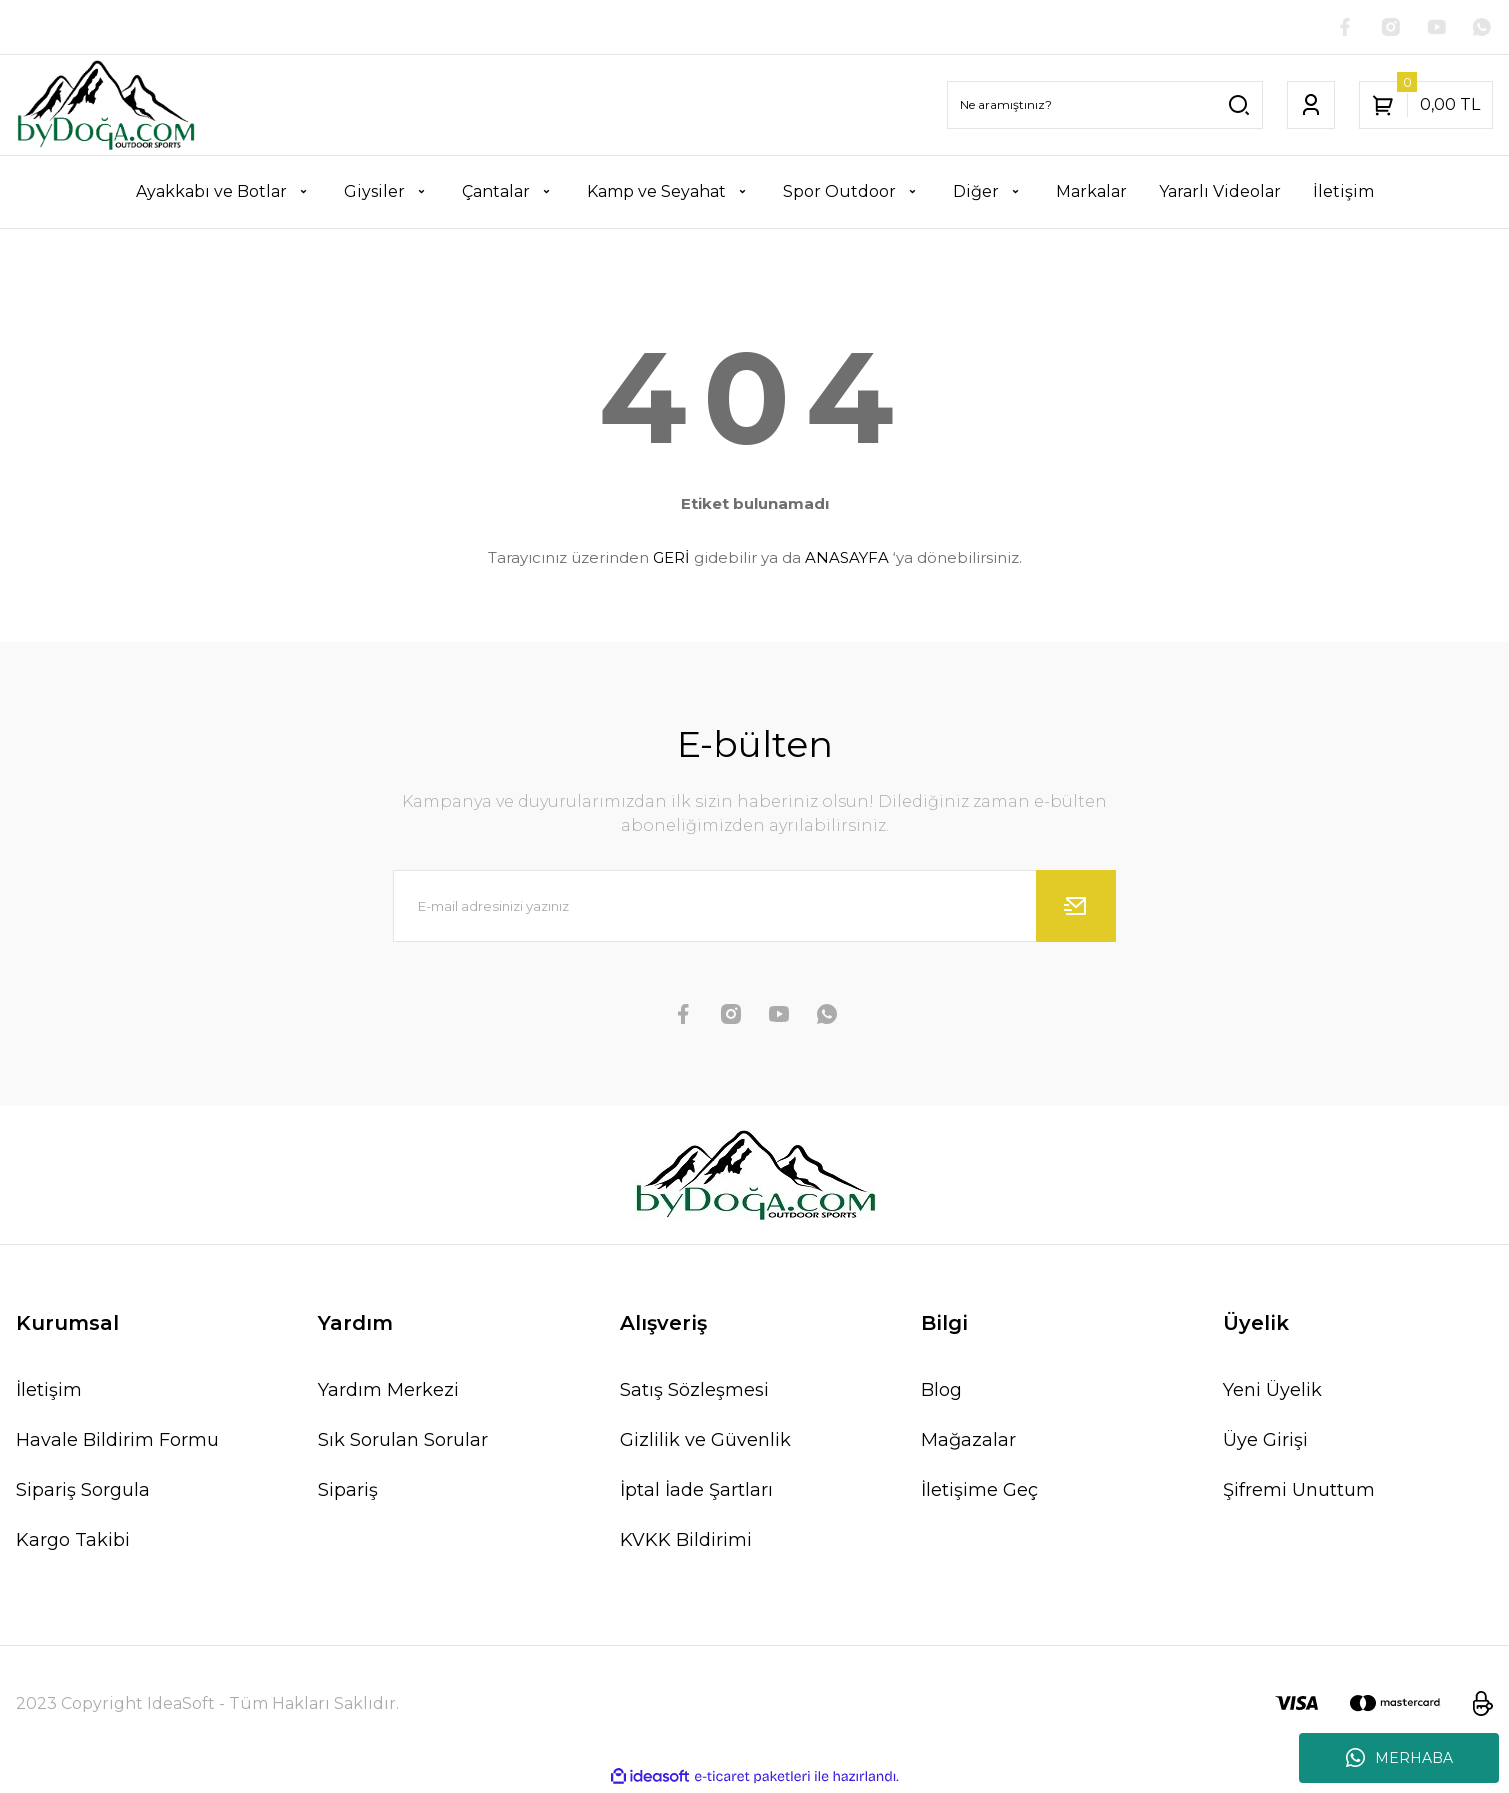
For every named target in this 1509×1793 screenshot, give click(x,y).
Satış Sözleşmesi (694, 1392)
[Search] (1105, 107)
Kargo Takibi (73, 1542)
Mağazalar (968, 1442)
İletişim (49, 1392)
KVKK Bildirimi (686, 1542)
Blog (941, 1392)
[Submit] (1076, 908)
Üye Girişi (1265, 1442)
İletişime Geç (979, 1492)
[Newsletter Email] (754, 908)
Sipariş (348, 1492)
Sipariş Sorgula (83, 1492)
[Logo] (105, 107)
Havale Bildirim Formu (117, 1442)
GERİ (671, 559)
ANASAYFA (847, 559)
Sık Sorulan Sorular (403, 1442)
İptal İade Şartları (696, 1492)
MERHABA (1399, 1758)
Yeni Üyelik (1272, 1392)
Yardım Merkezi (388, 1392)
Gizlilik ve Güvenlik (705, 1442)
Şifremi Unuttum (1299, 1492)
